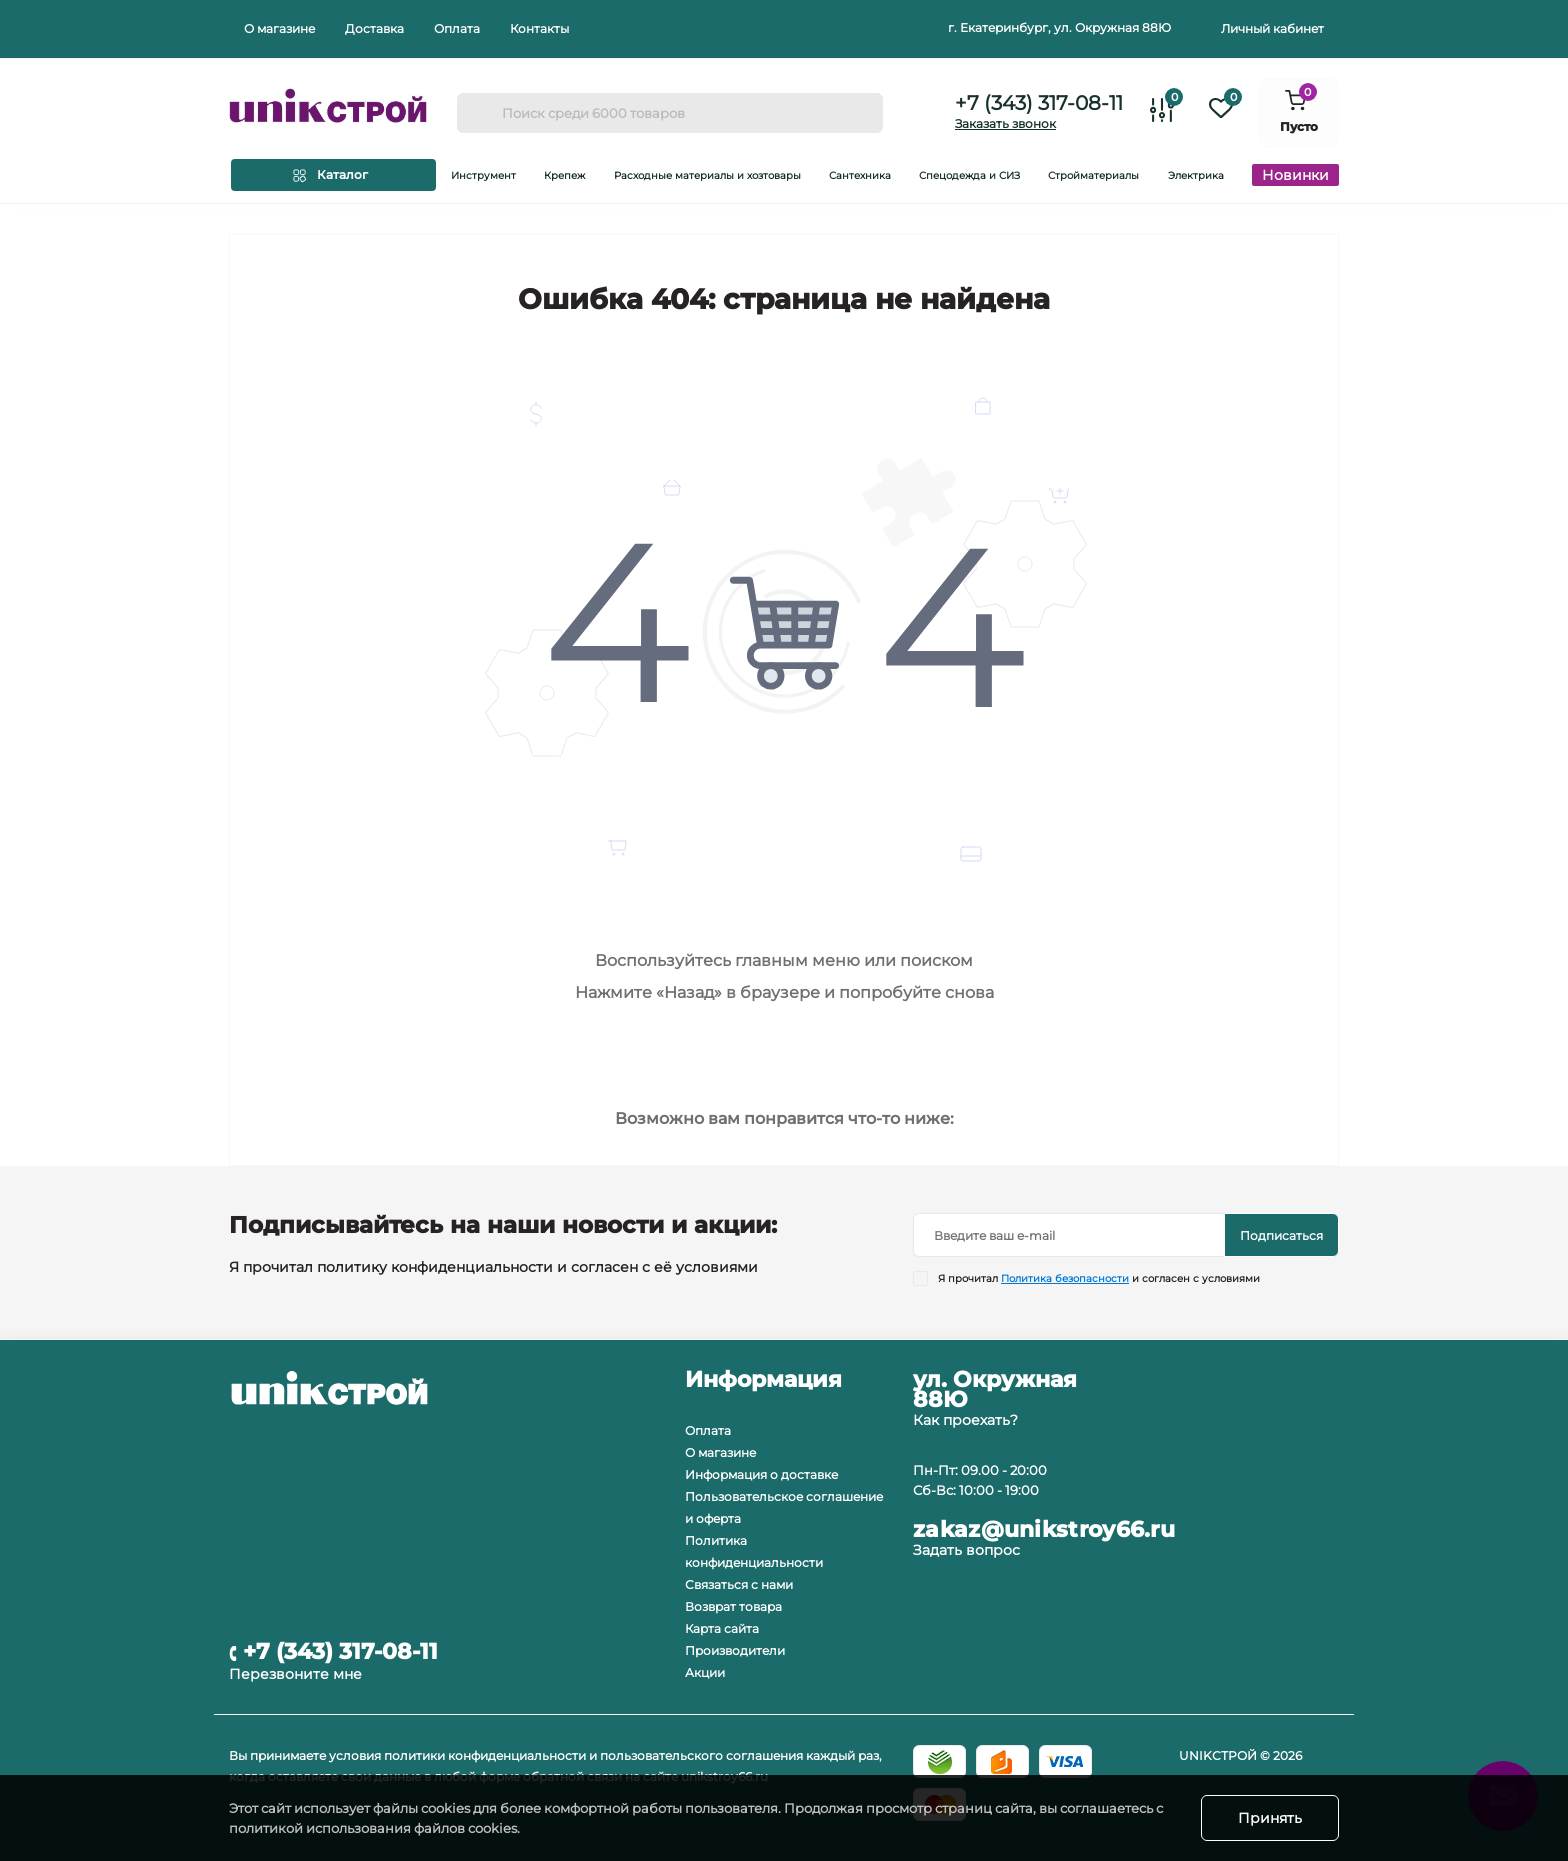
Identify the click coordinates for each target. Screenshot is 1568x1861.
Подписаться (1281, 1235)
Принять (1270, 1818)
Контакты (539, 28)
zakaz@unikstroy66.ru (1044, 1530)
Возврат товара (733, 1606)
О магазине (279, 28)
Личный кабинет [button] (1272, 28)
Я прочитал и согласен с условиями (1099, 1278)
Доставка (374, 28)
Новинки (1295, 175)
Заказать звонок (1005, 123)
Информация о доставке (761, 1474)
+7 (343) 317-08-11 (1039, 103)
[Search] (479, 113)
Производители (735, 1650)
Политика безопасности (1065, 1278)
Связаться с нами (739, 1584)
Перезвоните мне (295, 1674)
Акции (705, 1672)
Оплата (457, 28)
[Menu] (333, 175)
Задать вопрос (966, 1550)
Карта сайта (722, 1628)
